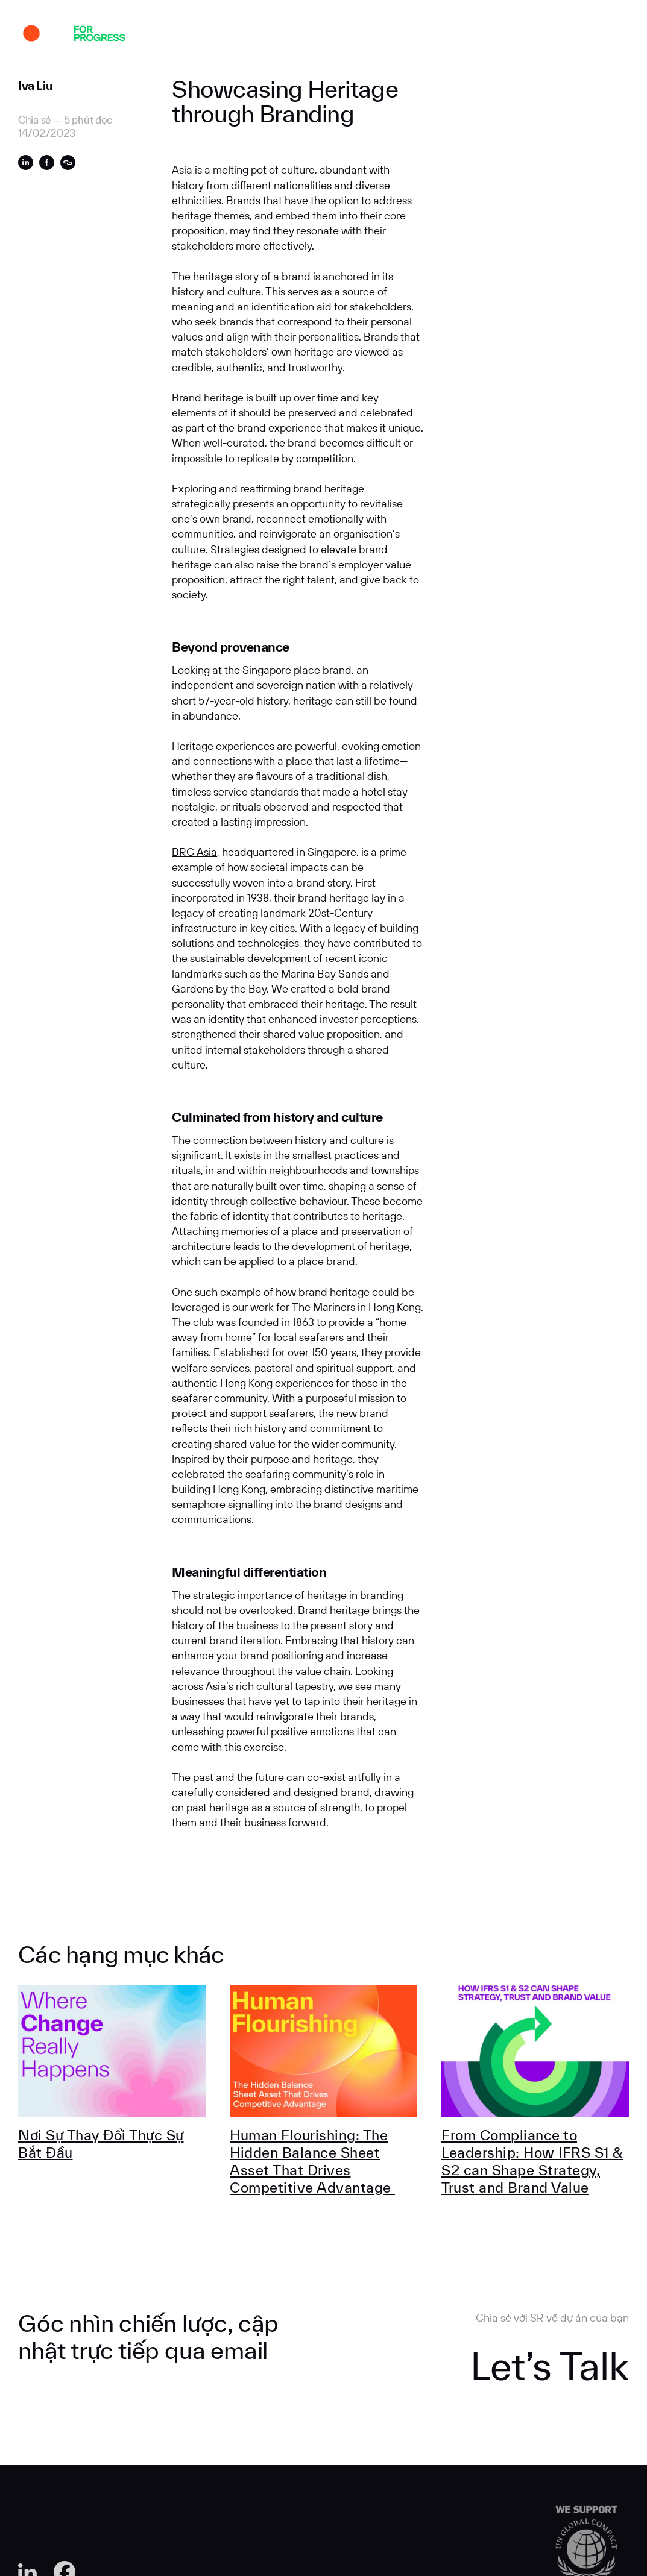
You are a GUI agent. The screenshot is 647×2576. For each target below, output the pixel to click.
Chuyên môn (261, 35)
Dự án (168, 35)
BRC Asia (194, 852)
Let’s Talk (549, 2365)
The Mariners (323, 1307)
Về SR (208, 35)
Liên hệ (495, 35)
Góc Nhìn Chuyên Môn (352, 35)
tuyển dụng (441, 35)
